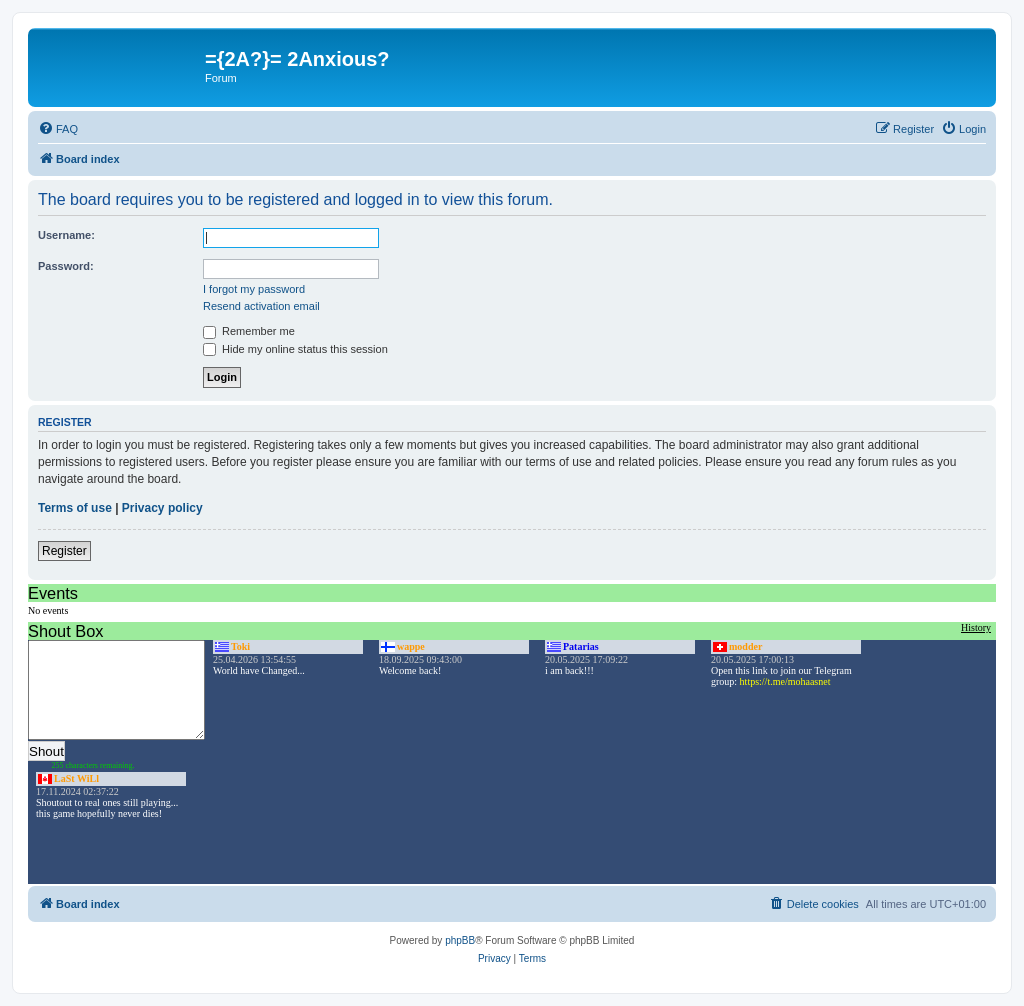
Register (64, 551)
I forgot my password (254, 289)
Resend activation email (261, 306)
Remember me (249, 331)
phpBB (460, 940)
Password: (66, 266)
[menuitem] (58, 129)
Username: (66, 235)
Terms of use (75, 508)
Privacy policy (162, 508)
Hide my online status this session (295, 349)
